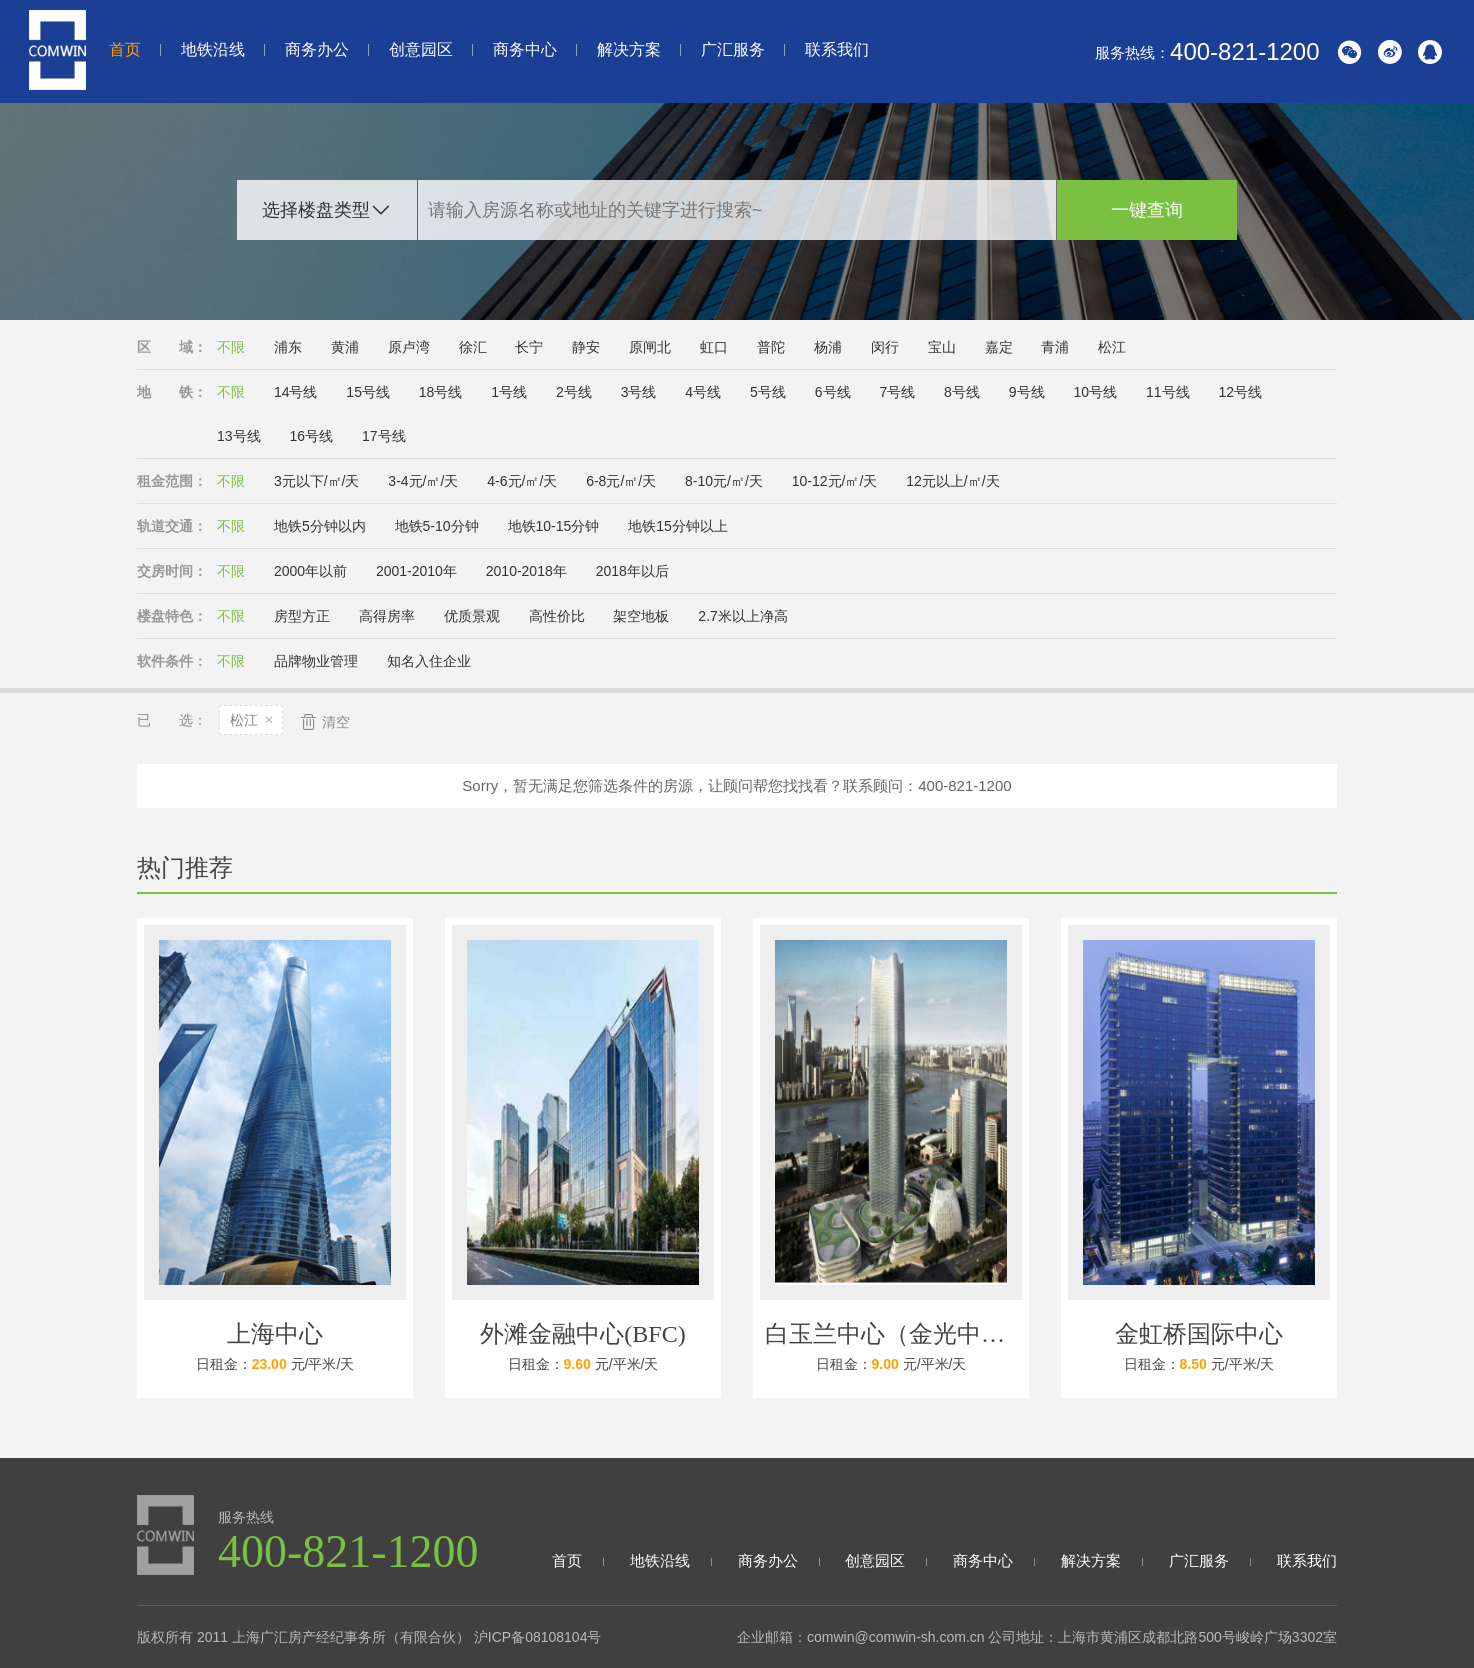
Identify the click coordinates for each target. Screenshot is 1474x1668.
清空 (325, 720)
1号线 (509, 392)
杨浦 (828, 347)
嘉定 (999, 347)
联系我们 (837, 49)
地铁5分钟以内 (320, 526)
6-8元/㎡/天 (621, 481)
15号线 (368, 392)
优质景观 (472, 616)
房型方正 (302, 616)
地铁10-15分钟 (554, 526)
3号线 (639, 392)
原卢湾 (409, 347)
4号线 (703, 392)
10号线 (1095, 392)
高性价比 (557, 616)
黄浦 (345, 347)
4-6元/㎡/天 (522, 481)
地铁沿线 (213, 49)
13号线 (239, 436)
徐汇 (473, 347)
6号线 (833, 392)
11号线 (1168, 392)
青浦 (1055, 347)
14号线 (296, 392)
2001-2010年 (416, 571)
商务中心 (525, 49)
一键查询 (1147, 210)
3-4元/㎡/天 (423, 481)
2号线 (574, 392)
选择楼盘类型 (316, 210)
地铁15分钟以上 (678, 526)
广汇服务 (733, 49)
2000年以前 (310, 571)
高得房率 (387, 616)
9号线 (1027, 392)
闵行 (885, 347)
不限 (231, 347)
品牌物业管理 (316, 661)
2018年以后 (632, 571)
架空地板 (641, 616)
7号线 (897, 392)
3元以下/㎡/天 (317, 481)
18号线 (441, 392)
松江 (1112, 347)
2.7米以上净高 (742, 616)
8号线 (962, 392)
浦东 (288, 347)
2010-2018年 (526, 571)
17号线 (384, 436)
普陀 (771, 347)
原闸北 (650, 347)
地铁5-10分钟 (437, 526)
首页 (125, 49)
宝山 (942, 347)
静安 (586, 347)
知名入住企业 (429, 661)
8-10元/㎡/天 (724, 481)
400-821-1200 (1244, 51)
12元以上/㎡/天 (952, 481)
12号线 (1240, 392)
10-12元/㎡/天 (835, 481)
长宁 (529, 347)
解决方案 (629, 49)
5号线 (768, 392)
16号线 (311, 436)
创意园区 (421, 49)
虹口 (714, 347)
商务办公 (317, 49)
